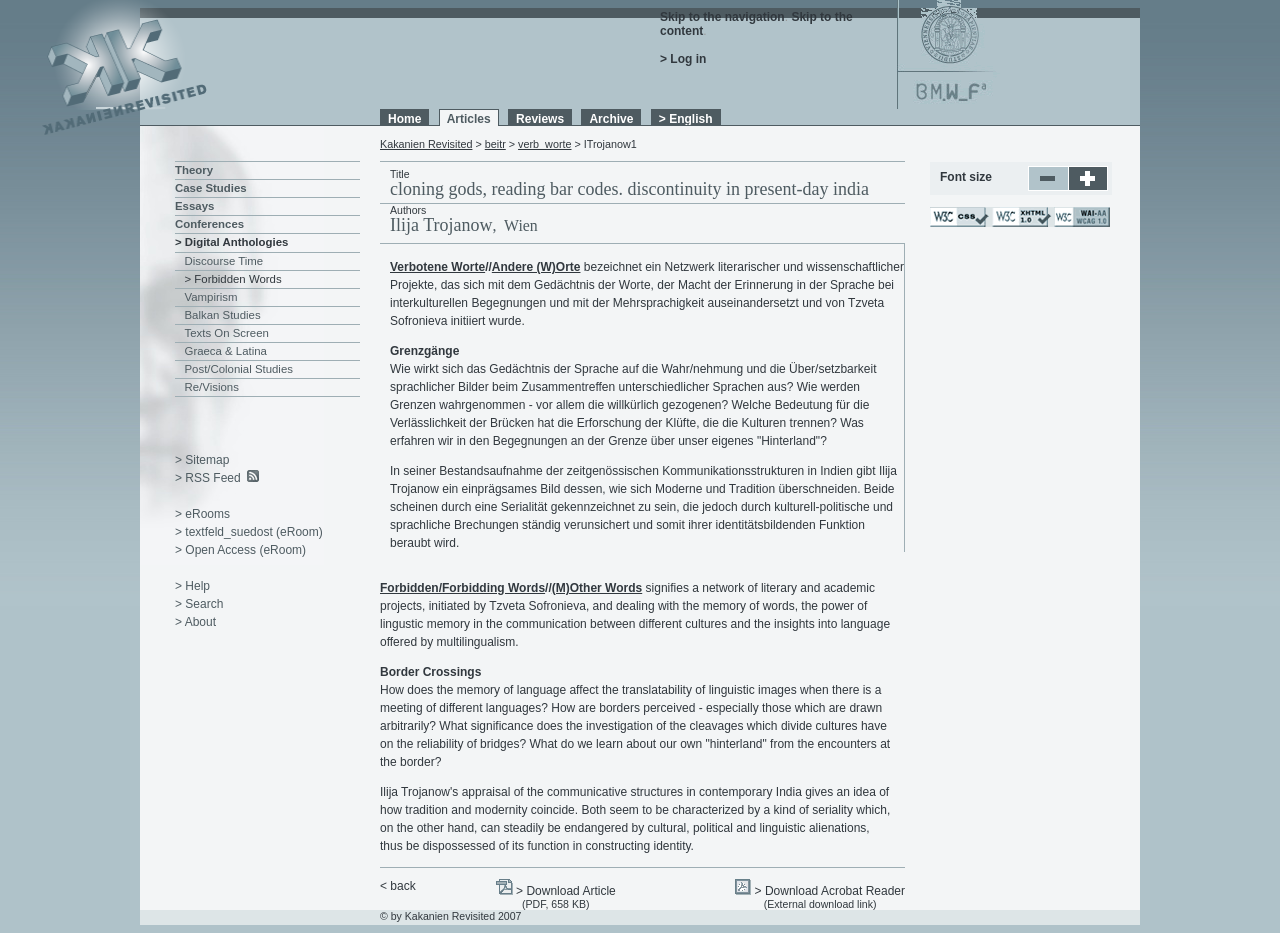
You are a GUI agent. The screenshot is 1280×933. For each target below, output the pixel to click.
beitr (495, 144)
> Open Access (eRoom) (240, 550)
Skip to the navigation (722, 17)
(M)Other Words (597, 588)
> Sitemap (202, 460)
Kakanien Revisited (426, 144)
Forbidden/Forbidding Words (462, 588)
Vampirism (211, 297)
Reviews (540, 119)
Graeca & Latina (226, 351)
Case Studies (211, 188)
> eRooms (202, 514)
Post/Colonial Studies (239, 369)
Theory (194, 170)
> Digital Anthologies (231, 242)
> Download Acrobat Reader (830, 891)
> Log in (683, 59)
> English (686, 119)
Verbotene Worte (437, 267)
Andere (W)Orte (536, 267)
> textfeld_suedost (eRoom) (249, 532)
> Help (192, 586)
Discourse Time (224, 261)
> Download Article (566, 891)
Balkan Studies (223, 315)
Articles (469, 119)
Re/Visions (212, 387)
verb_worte (544, 144)
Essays (194, 206)
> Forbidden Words (233, 279)
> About (195, 622)
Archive (611, 119)
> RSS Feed (208, 478)
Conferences (209, 224)
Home (404, 119)
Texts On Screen (227, 333)
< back (398, 886)
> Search (199, 604)
